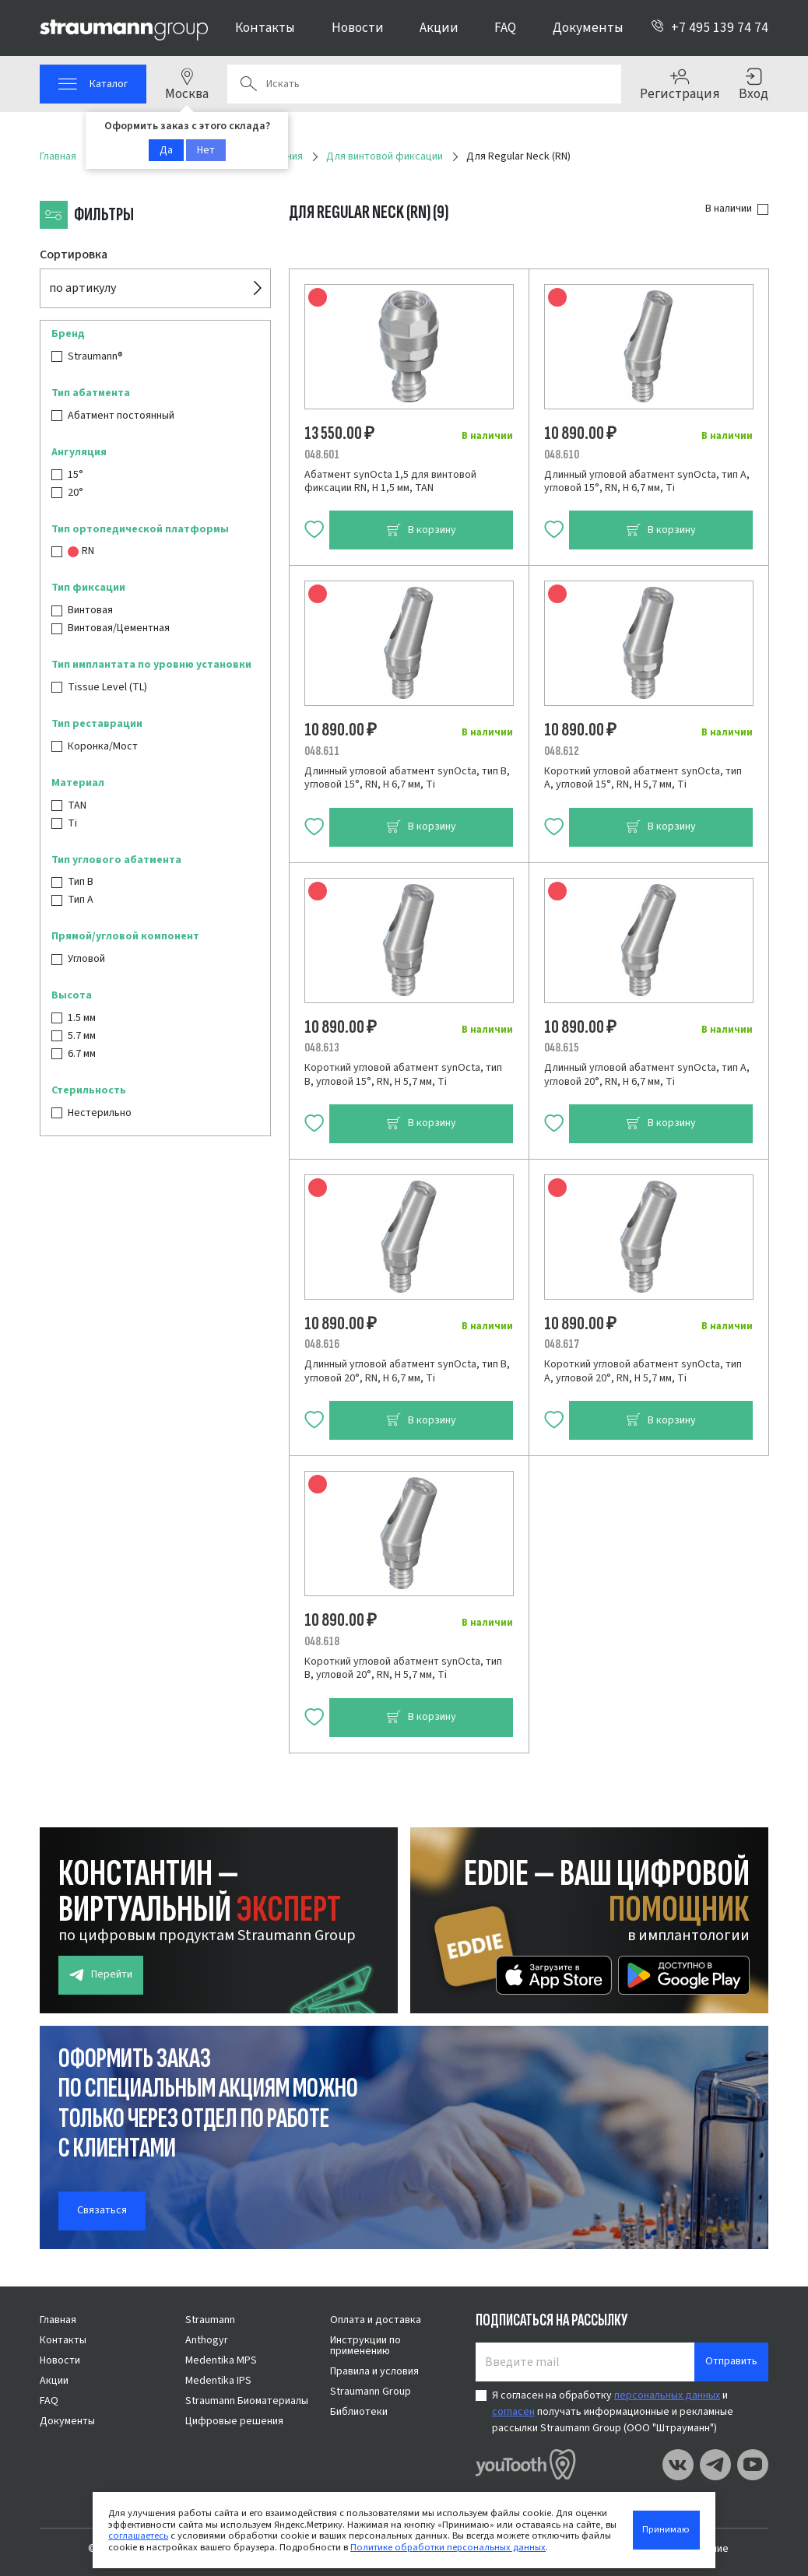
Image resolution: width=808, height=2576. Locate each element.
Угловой (86, 959)
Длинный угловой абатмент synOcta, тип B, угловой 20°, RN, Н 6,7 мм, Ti (407, 1371)
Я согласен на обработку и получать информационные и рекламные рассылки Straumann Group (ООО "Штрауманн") (612, 2412)
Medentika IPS (218, 2380)
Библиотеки (359, 2412)
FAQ (505, 27)
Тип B (80, 882)
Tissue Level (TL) (107, 687)
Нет (206, 150)
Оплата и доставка (375, 2320)
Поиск (248, 84)
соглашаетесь (138, 2536)
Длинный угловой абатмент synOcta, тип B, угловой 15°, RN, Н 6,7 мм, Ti (407, 778)
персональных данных (667, 2395)
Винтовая (90, 610)
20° (75, 492)
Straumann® (95, 356)
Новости (358, 27)
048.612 (561, 751)
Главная (58, 2320)
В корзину (421, 530)
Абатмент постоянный (121, 415)
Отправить (731, 2361)
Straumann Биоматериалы (246, 2401)
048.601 (321, 454)
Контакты (265, 27)
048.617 (561, 1344)
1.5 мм (82, 1018)
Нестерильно (100, 1113)
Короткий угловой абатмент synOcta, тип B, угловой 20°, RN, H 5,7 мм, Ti (403, 1668)
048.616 (321, 1344)
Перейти (100, 1975)
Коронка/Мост (103, 746)
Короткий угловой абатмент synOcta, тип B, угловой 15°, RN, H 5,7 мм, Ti (403, 1075)
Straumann (210, 2320)
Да (166, 150)
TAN (77, 805)
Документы (588, 27)
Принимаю (666, 2529)
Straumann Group (370, 2391)
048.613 (321, 1047)
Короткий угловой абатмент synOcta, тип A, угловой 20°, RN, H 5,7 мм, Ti (643, 1371)
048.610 (561, 454)
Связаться (102, 2210)
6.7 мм (82, 1054)
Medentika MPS (221, 2360)
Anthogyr (206, 2340)
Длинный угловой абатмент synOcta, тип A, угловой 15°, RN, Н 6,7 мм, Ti (647, 482)
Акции (439, 27)
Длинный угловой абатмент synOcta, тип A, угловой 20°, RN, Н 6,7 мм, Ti (647, 1075)
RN (81, 551)
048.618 (321, 1641)
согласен (513, 2412)
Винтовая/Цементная (119, 628)
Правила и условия (374, 2371)
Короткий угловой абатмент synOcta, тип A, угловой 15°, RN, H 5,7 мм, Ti (643, 778)
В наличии (728, 208)
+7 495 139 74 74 (709, 27)
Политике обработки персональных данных (448, 2547)
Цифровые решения (234, 2421)
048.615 (561, 1047)
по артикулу (82, 288)
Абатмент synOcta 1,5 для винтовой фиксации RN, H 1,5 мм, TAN (390, 482)
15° (75, 475)
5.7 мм (82, 1036)
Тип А (80, 899)
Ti (72, 823)
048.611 (321, 751)
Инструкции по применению (365, 2345)
